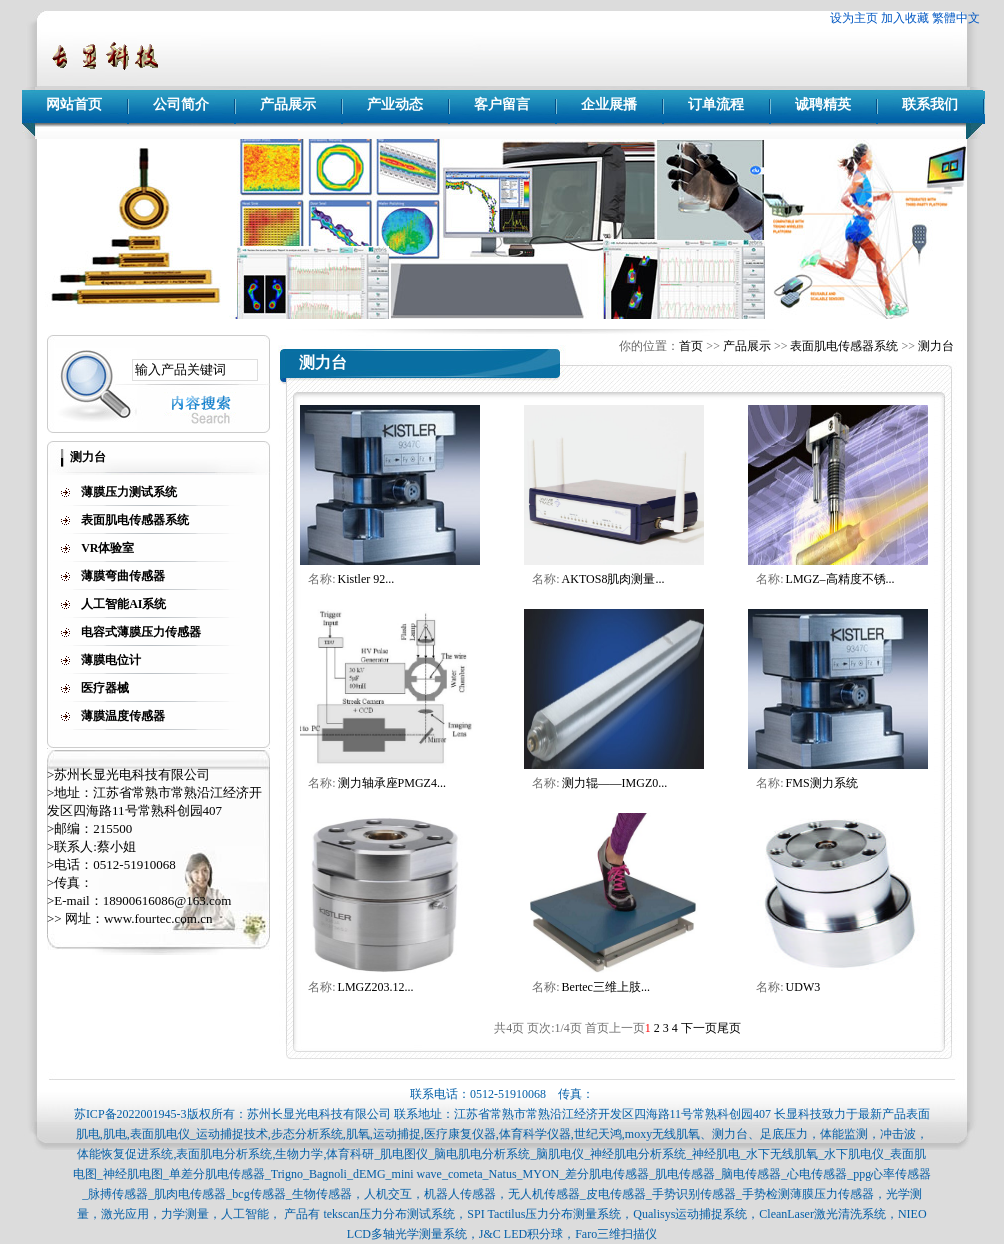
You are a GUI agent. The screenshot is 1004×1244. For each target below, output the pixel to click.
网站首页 (74, 104)
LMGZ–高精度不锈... (840, 579)
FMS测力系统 (822, 783)
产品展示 (288, 104)
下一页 (699, 1028)
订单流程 (716, 104)
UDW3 (803, 987)
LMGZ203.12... (376, 987)
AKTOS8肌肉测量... (613, 579)
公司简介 (181, 104)
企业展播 (609, 104)
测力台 (936, 346)
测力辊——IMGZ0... (615, 783)
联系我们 (930, 104)
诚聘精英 (823, 104)
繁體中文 (956, 18)
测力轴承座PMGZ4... (392, 783)
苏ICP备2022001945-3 (130, 1114)
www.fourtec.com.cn (158, 918)
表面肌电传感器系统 (844, 346)
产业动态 (395, 104)
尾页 (729, 1028)
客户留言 (502, 104)
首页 (691, 346)
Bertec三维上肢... (606, 987)
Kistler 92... (366, 579)
